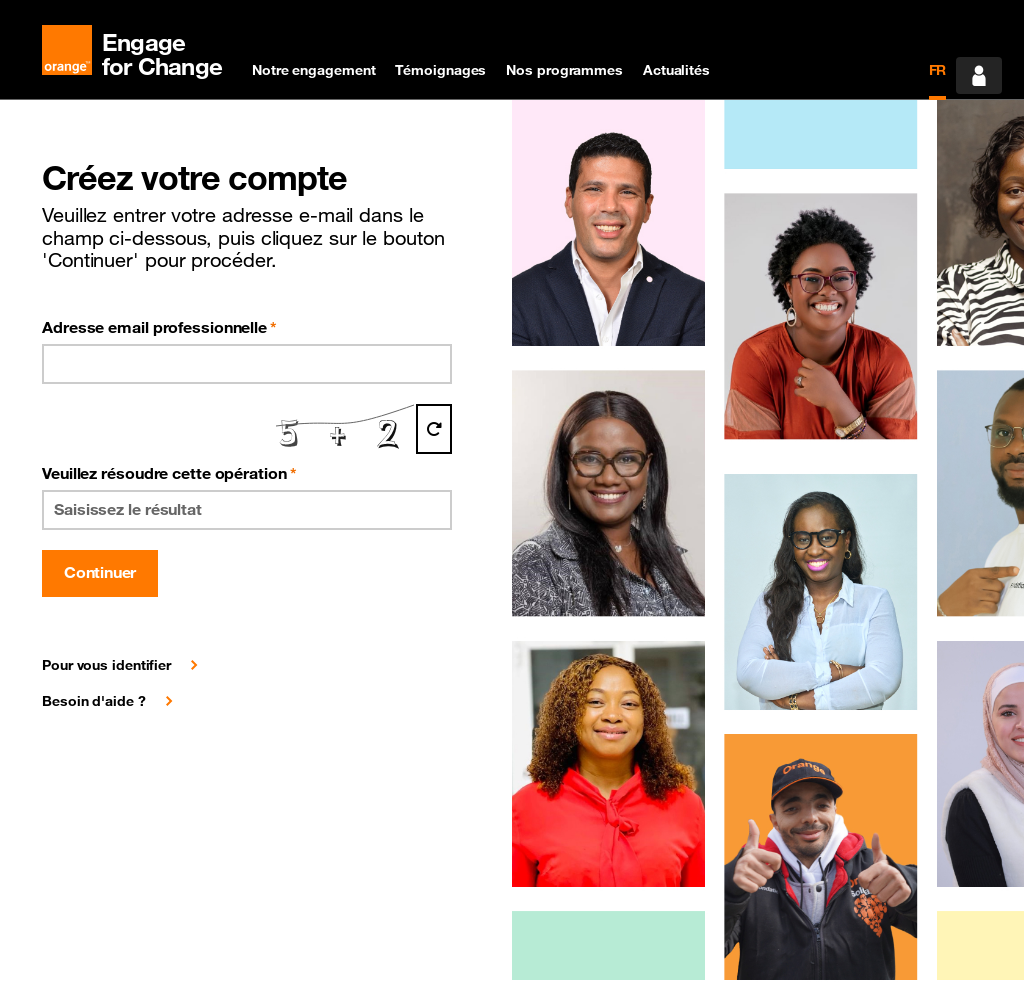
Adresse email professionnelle (159, 327)
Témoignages (440, 70)
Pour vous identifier (106, 665)
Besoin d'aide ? (94, 701)
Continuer (100, 572)
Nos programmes (564, 70)
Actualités (676, 70)
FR (938, 70)
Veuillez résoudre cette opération (169, 473)
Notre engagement (313, 70)
